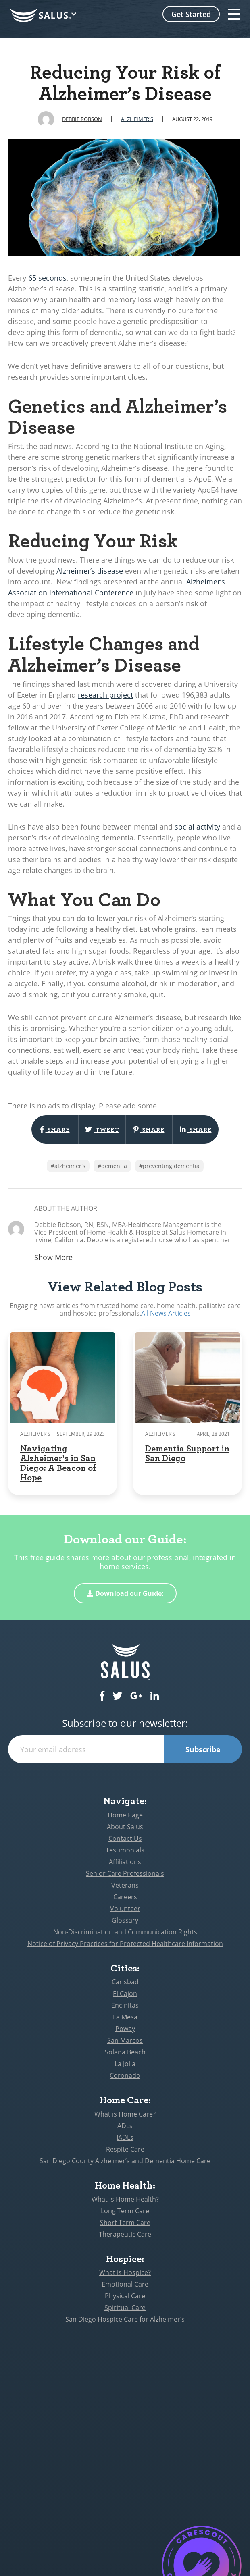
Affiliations (125, 1861)
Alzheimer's (137, 119)
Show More (53, 1257)
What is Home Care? (125, 2114)
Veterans (125, 1885)
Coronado (125, 2075)
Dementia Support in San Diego (187, 1452)
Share (55, 1129)
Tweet (102, 1129)
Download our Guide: (125, 1593)
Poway (125, 2028)
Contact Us (125, 1838)
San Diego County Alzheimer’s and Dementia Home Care (125, 2160)
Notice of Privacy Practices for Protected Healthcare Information (125, 1943)
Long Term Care (125, 2210)
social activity (197, 827)
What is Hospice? (125, 2272)
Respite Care (125, 2149)
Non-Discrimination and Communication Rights (125, 1931)
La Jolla (125, 2063)
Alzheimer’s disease (89, 571)
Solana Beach (125, 2052)
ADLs (125, 2125)
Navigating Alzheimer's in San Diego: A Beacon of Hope (58, 1462)
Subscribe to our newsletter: (125, 1723)
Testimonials (125, 1850)
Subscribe (203, 1749)
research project (105, 695)
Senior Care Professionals (125, 1873)
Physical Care (125, 2295)
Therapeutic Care (125, 2234)
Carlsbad (125, 1981)
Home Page (125, 1815)
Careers (125, 1896)
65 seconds (47, 278)
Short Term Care (125, 2222)
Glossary (125, 1920)
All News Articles (166, 1313)
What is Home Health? (125, 2199)
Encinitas (125, 2005)
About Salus (125, 1826)
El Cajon (125, 1993)
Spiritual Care (125, 2307)
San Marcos (125, 2040)
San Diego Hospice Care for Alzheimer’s (125, 2319)
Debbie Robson (82, 119)
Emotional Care (125, 2284)
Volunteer (125, 1908)
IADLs (125, 2137)
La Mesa (125, 2017)
